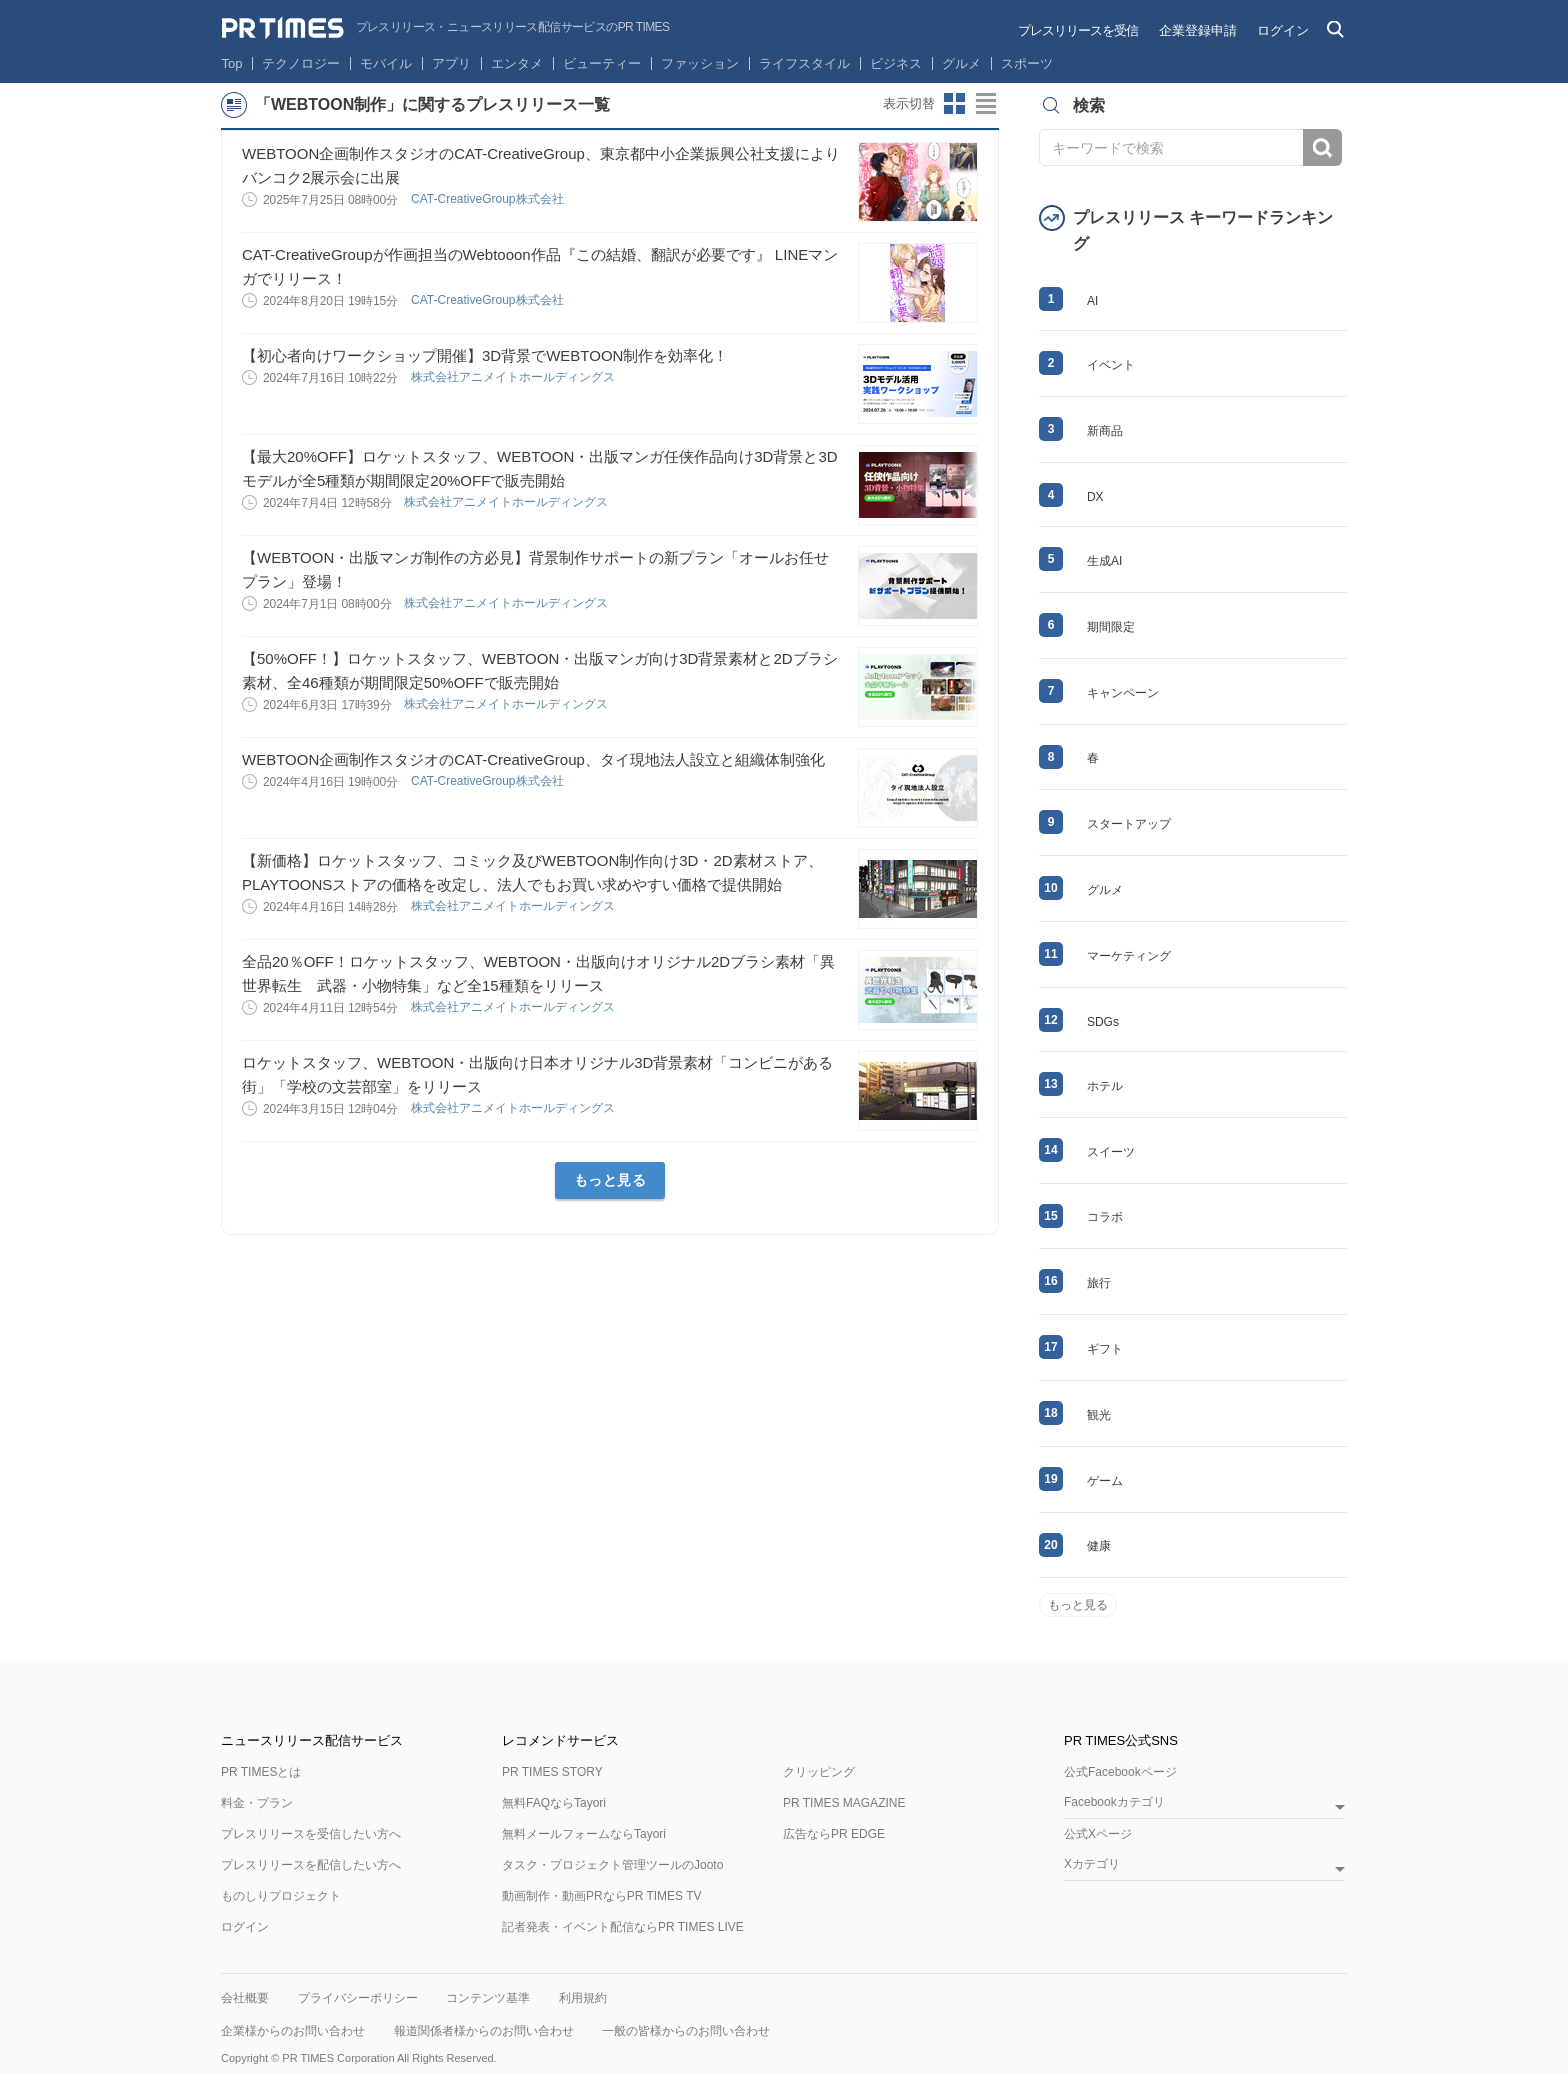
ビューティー (602, 63)
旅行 (1099, 1283)
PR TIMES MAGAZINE (844, 1803)
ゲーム (1105, 1481)
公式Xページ (1098, 1834)
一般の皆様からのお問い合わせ (686, 2031)
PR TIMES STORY (552, 1772)
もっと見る (610, 1180)
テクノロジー (301, 63)
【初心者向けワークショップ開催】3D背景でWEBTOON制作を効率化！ (485, 355)
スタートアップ (1129, 824)
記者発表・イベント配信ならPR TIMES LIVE (623, 1927)
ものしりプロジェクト (281, 1896)
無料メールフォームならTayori (584, 1834)
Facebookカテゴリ (1114, 1802)
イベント (1111, 365)
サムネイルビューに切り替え (955, 104)
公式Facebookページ (1120, 1772)
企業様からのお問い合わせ (293, 2031)
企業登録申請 (1198, 30)
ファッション (700, 63)
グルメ (961, 63)
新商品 (1105, 431)
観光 (1099, 1415)
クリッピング (819, 1772)
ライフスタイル (804, 63)
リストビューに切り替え (987, 104)
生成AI (1104, 561)
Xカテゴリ (1092, 1864)
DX (1095, 497)
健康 (1099, 1546)
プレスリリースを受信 (1078, 30)
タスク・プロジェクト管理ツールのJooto (612, 1865)
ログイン (1283, 30)
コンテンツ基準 (488, 1998)
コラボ (1105, 1217)
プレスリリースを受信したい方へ (311, 1834)
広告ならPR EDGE (834, 1834)
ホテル (1105, 1086)
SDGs (1103, 1022)
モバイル (386, 63)
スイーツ (1111, 1152)
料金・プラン (257, 1803)
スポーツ (1027, 63)
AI (1092, 301)
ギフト (1105, 1349)
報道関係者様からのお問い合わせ (484, 2031)
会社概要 (245, 1998)
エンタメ (517, 63)
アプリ (451, 63)
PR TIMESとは (261, 1772)
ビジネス (896, 63)
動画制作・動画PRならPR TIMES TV (602, 1896)
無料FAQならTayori (554, 1803)
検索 (1322, 147)
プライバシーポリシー (358, 1998)
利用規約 (583, 1998)
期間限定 (1111, 627)
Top (232, 63)
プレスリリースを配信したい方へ (311, 1865)
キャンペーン (1123, 693)
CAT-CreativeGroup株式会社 (489, 199)
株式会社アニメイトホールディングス (514, 377)
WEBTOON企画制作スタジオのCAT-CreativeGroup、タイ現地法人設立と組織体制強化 (533, 759)
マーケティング (1129, 956)
